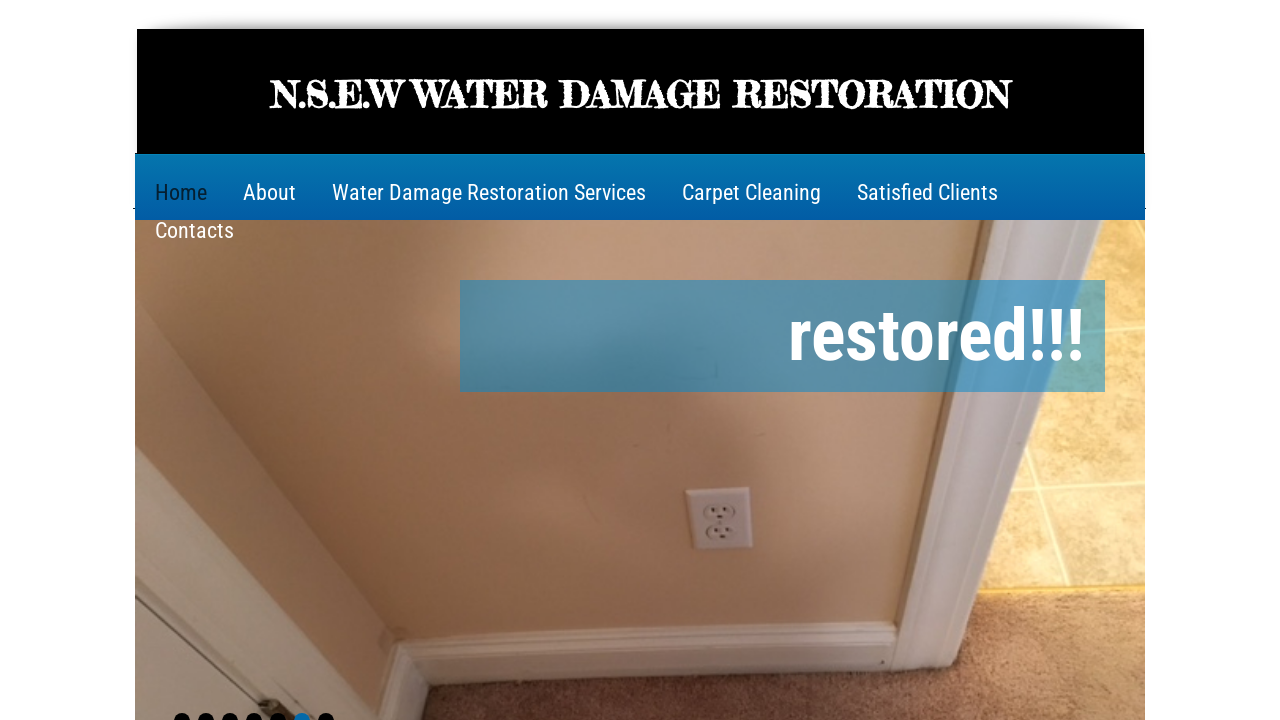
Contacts (194, 230)
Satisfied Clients (927, 192)
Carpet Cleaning (751, 192)
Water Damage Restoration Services (489, 192)
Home (181, 192)
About (269, 192)
